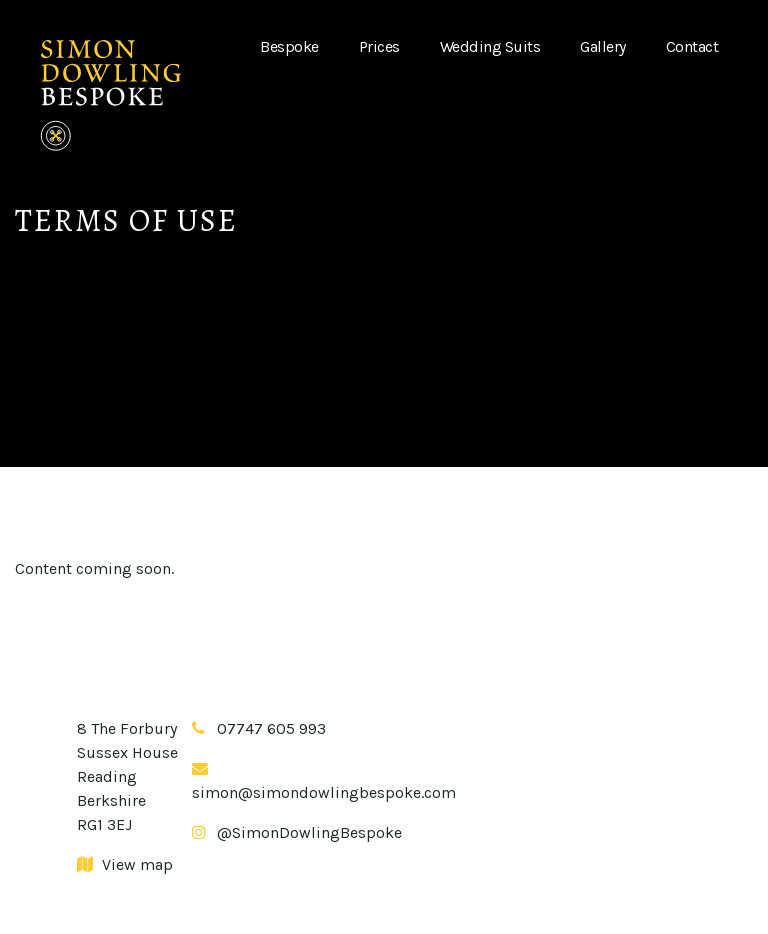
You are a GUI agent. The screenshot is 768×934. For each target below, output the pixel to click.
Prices (379, 46)
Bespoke (289, 46)
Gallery (603, 46)
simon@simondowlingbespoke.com (324, 792)
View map (125, 864)
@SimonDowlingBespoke (309, 832)
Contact (692, 46)
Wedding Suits (490, 46)
